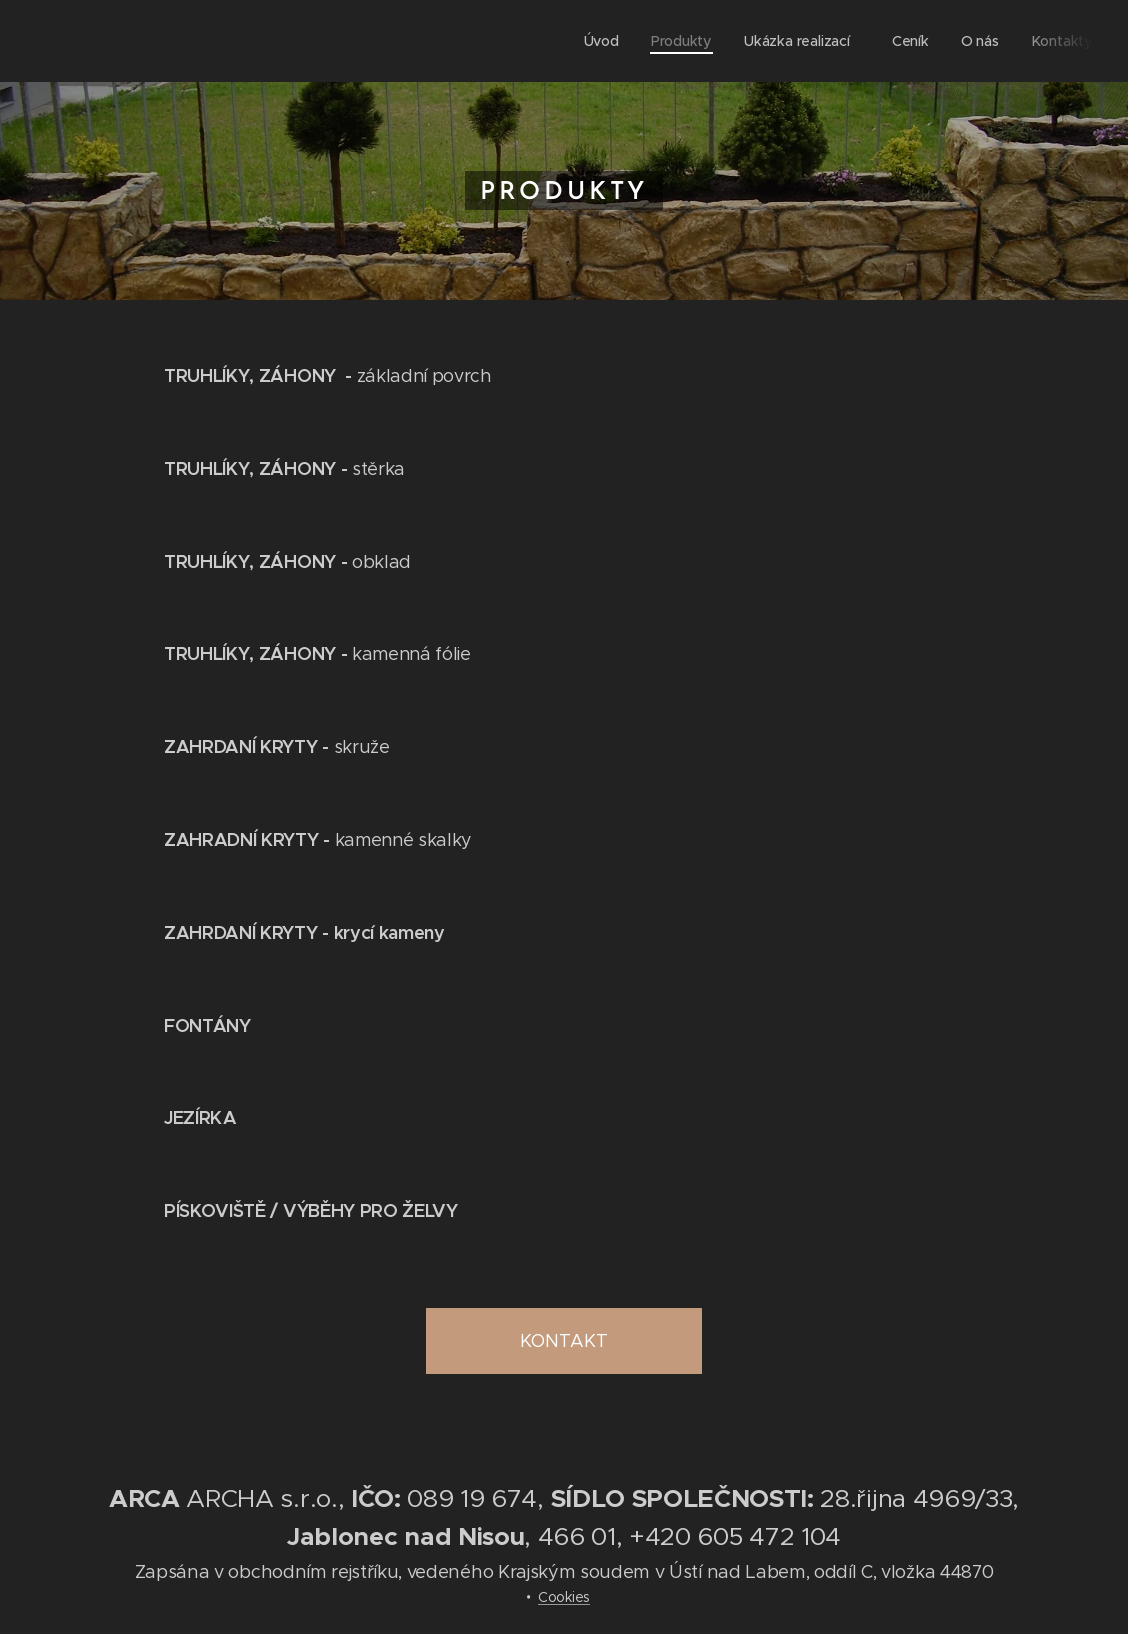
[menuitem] (605, 41)
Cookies (564, 1597)
